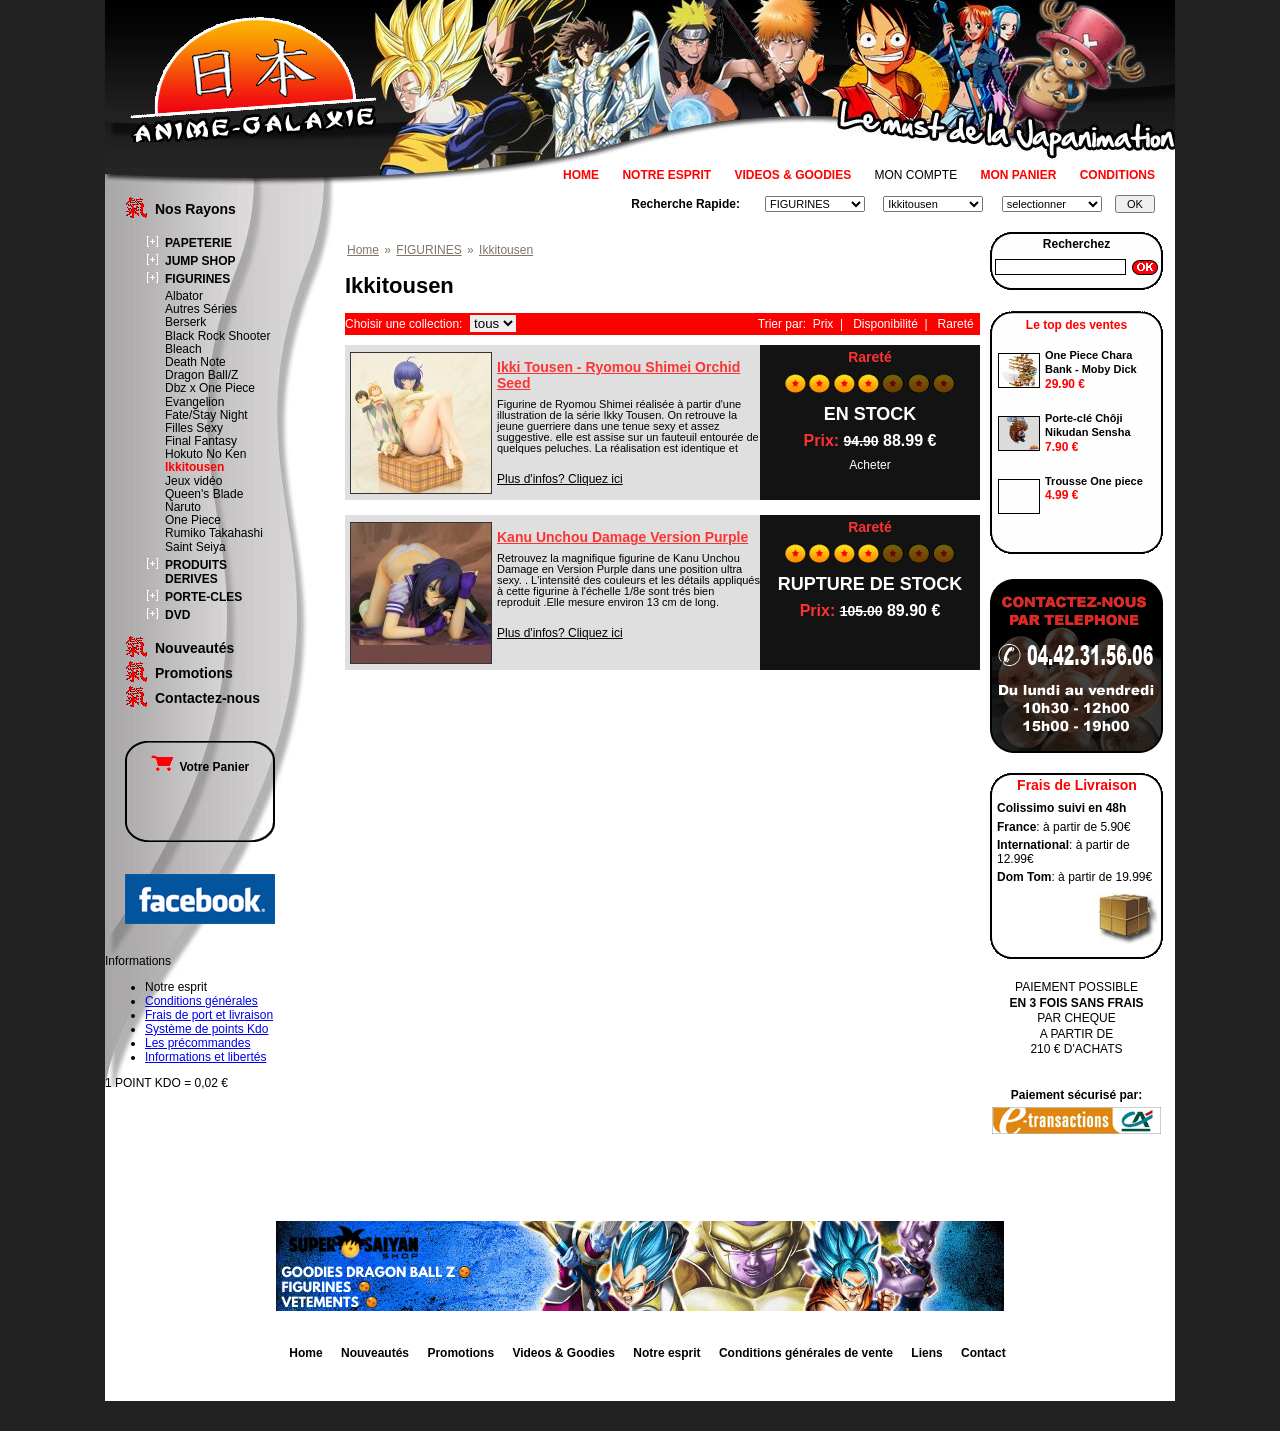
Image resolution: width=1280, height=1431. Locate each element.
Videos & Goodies (563, 1353)
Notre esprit (666, 1353)
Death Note (195, 362)
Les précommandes (197, 1043)
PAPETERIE (198, 243)
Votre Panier (200, 767)
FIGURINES (197, 279)
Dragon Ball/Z (201, 375)
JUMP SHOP (200, 261)
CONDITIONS (1117, 175)
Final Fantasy (201, 441)
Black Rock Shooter (217, 336)
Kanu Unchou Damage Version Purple (622, 537)
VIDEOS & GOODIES (792, 175)
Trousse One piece (1094, 481)
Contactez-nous (207, 698)
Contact (983, 1353)
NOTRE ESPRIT (666, 175)
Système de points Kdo (206, 1029)
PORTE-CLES (203, 597)
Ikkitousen (194, 467)
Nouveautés (194, 648)
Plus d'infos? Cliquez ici (560, 479)
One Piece (193, 520)
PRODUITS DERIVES (196, 572)
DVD (177, 615)
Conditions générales (201, 1001)
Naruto (183, 507)
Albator (184, 296)
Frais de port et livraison (209, 1015)
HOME (581, 175)
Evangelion (194, 402)
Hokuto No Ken (205, 454)
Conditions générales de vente (806, 1353)
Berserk (185, 322)
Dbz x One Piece (210, 388)
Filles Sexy (194, 428)
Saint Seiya (195, 547)
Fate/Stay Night (206, 415)
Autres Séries (201, 309)
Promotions (194, 673)
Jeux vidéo (193, 481)
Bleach (183, 349)
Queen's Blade (204, 494)
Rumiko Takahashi (214, 533)
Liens (926, 1353)
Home (363, 250)
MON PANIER (1019, 175)
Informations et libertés (205, 1057)
